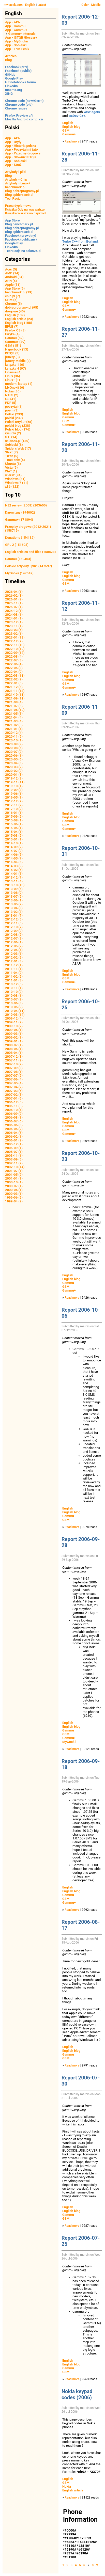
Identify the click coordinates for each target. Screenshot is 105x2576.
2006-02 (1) (14, 1136)
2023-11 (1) (14, 626)
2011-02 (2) (14, 976)
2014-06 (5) (14, 854)
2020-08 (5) (14, 748)
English (30, 5)
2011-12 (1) (14, 965)
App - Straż (13, 165)
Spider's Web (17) (18, 448)
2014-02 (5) (14, 870)
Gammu (68, 417)
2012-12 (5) (14, 919)
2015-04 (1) (14, 832)
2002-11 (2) (14, 1163)
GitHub (10, 74)
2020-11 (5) (14, 736)
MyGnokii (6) (14, 387)
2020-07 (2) (14, 752)
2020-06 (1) (14, 755)
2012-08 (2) (14, 934)
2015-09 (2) (14, 816)
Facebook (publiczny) (21, 239)
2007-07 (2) (14, 1075)
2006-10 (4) (14, 1110)
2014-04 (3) (14, 862)
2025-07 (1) (14, 607)
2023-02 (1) (14, 633)
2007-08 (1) (14, 1072)
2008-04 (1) (14, 1053)
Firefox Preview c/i (19, 115)
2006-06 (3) (14, 1125)
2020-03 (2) (14, 767)
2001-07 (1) (14, 1171)
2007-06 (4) (14, 1079)
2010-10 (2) (14, 992)
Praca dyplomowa (18, 206)
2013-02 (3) (14, 912)
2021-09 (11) (15, 698)
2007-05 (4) (14, 1083)
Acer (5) (11, 269)
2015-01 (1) (14, 839)
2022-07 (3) (14, 660)
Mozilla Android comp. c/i (24, 119)
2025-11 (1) (14, 603)
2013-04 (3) (14, 908)
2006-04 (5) (14, 1133)
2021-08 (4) (14, 702)
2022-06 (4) (14, 664)
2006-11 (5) (14, 1106)
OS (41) (10, 399)
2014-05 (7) (14, 858)
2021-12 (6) (14, 687)
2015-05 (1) (14, 828)
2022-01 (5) (14, 683)
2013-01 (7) (14, 915)
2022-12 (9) (14, 641)
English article (72, 2490)
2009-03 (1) (14, 1034)
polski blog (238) (17, 425)
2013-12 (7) (14, 877)
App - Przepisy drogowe (22, 153)
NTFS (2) (11, 395)
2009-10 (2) (14, 1026)
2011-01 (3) (14, 980)
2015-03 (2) (14, 835)
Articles (11, 56)
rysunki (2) (13, 433)
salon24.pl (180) (17, 441)
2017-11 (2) (14, 805)
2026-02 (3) (14, 595)
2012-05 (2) (14, 946)
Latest (42, 5)
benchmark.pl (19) (18, 292)
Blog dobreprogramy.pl (22, 191)
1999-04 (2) (14, 1201)
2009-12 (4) (14, 1018)
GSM (65, 130)
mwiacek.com (13, 5)
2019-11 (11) (15, 782)
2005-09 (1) (14, 1148)
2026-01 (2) (14, 599)
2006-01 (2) (14, 1140)
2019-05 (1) (14, 797)
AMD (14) (12, 273)
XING (9, 94)
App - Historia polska (20, 146)
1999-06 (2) (14, 1197)
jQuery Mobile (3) (18, 361)
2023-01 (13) (15, 637)
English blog (71, 127)
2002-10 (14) (15, 1167)
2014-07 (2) (14, 851)
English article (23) (19, 319)
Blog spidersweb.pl (19, 195)
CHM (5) (11, 300)
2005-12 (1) (14, 1144)
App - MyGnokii (16, 41)
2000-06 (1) (14, 1190)
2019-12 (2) (14, 778)
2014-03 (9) (14, 866)
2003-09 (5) (14, 1159)
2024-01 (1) (14, 618)
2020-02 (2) (14, 771)
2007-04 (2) (14, 1087)
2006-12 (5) (14, 1102)
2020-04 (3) (14, 763)
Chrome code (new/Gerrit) (24, 101)
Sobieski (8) (14, 445)
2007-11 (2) (14, 1060)
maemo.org (13, 90)
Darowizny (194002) (20, 512)
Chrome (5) (13, 304)
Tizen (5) (11, 456)
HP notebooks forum (20, 82)
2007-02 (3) (14, 1094)
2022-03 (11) (15, 675)
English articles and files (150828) (30, 552)
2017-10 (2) (14, 809)
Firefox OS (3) (15, 330)
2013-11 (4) (14, 881)
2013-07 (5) (14, 896)
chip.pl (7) (12, 296)
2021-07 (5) (14, 706)
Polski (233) (14, 414)
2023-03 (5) (14, 630)
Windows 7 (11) (16, 483)
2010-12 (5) (14, 984)
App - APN (13, 22)
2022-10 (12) (15, 649)
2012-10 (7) (14, 927)
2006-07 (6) (14, 1121)
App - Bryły (13, 142)
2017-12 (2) (14, 801)
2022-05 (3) (14, 668)
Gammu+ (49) (15, 342)
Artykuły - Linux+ (17, 183)
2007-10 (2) (14, 1064)
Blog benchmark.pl (19, 224)
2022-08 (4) (14, 656)
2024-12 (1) (14, 611)
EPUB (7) (11, 326)
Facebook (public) (18, 71)
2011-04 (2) (14, 973)
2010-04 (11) (15, 1011)
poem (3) (12, 410)
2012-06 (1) (14, 942)
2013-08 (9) (14, 893)
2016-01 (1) (14, 813)
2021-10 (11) (15, 694)
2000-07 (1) (14, 1186)
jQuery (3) (12, 357)
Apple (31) (13, 285)
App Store (12, 220)
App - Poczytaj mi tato (21, 149)
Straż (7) (11, 452)
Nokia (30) (13, 391)
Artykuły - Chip (16, 179)
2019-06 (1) (14, 794)
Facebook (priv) (16, 67)
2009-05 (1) (14, 1030)
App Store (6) (15, 288)
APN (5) (11, 281)
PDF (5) (10, 403)
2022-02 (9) (14, 679)
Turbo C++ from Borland (80, 241)
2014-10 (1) (14, 843)
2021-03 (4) (14, 721)
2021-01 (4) (14, 729)
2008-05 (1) (14, 1049)
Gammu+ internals (22, 34)
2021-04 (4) (14, 717)
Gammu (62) (14, 338)
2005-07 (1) (14, 1152)
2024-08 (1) (14, 614)
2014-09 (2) (14, 847)
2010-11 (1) (14, 988)
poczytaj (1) (14, 406)
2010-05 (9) (14, 1007)
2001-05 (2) (14, 1174)
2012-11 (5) (14, 923)
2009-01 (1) (14, 1041)
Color (85, 5)
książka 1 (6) (14, 365)
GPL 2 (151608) (16, 545)
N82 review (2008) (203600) (26, 505)
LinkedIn (11, 86)
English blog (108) (18, 323)
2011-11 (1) (14, 969)
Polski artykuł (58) (18, 422)
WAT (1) (11, 471)
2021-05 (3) (14, 713)
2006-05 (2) (14, 1129)
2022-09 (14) (15, 653)
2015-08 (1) (14, 820)
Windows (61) (15, 479)
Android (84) (14, 277)
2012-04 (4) (14, 950)
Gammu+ (69, 134)
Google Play (14, 78)
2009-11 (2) (14, 1022)
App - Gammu (15, 26)
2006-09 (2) (14, 1114)
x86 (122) (12, 486)
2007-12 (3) (14, 1056)
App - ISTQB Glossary (21, 37)
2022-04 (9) (14, 672)
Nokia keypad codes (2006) (77, 2394)
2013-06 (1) (14, 900)
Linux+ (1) (12, 380)
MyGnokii (69, 1742)
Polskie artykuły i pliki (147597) (28, 566)
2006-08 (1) (14, 1117)
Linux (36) (12, 376)
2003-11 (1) (14, 1155)
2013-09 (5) (14, 889)
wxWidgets (92, 112)
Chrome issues (16, 108)
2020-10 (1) (14, 740)
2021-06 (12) (15, 710)
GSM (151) (13, 345)
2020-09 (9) (14, 744)
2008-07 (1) (14, 1045)
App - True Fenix (17, 49)
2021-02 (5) (14, 725)
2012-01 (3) (14, 961)
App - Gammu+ (16, 30)
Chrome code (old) (19, 104)
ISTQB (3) (12, 353)
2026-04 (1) (14, 592)
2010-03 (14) (15, 1014)
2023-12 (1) (14, 622)
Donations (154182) (20, 537)
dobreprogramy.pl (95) (21, 307)
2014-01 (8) (14, 874)
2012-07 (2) (14, 938)
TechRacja (13, 198)
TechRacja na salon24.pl (23, 251)
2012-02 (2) (14, 957)
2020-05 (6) (14, 759)
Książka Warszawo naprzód (25, 213)
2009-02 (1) (14, 1037)
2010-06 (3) (14, 1003)
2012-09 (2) (14, 931)
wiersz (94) (13, 475)
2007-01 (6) (14, 1098)
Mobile (96, 5)
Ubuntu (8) (13, 464)
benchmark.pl (15, 187)
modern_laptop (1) (18, 384)
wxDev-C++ (77, 116)
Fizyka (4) (12, 334)
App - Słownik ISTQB (20, 157)
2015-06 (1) (14, 824)
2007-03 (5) (14, 1091)
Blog (8, 60)
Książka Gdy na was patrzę (25, 209)
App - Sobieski (15, 45)
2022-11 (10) (15, 645)
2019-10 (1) (14, 786)
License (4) (13, 372)
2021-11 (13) (15, 691)
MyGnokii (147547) (19, 573)
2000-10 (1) (14, 1182)
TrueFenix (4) (15, 460)
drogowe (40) (15, 311)
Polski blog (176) (17, 429)
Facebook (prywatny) (20, 235)
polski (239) (14, 418)
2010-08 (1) (14, 995)
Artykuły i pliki (15, 172)
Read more (72, 141)
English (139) (15, 315)
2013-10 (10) (15, 885)
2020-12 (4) (14, 733)
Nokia (66, 2486)
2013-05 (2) (14, 904)
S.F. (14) (11, 437)
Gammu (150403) (18, 559)
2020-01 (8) (14, 774)
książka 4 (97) (15, 368)
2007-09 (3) (14, 1068)
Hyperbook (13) (16, 349)
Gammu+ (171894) (19, 519)
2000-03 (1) (14, 1194)
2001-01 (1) (14, 1178)
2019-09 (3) (14, 790)
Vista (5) (11, 467)
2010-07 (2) (14, 999)
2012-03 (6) (14, 954)
